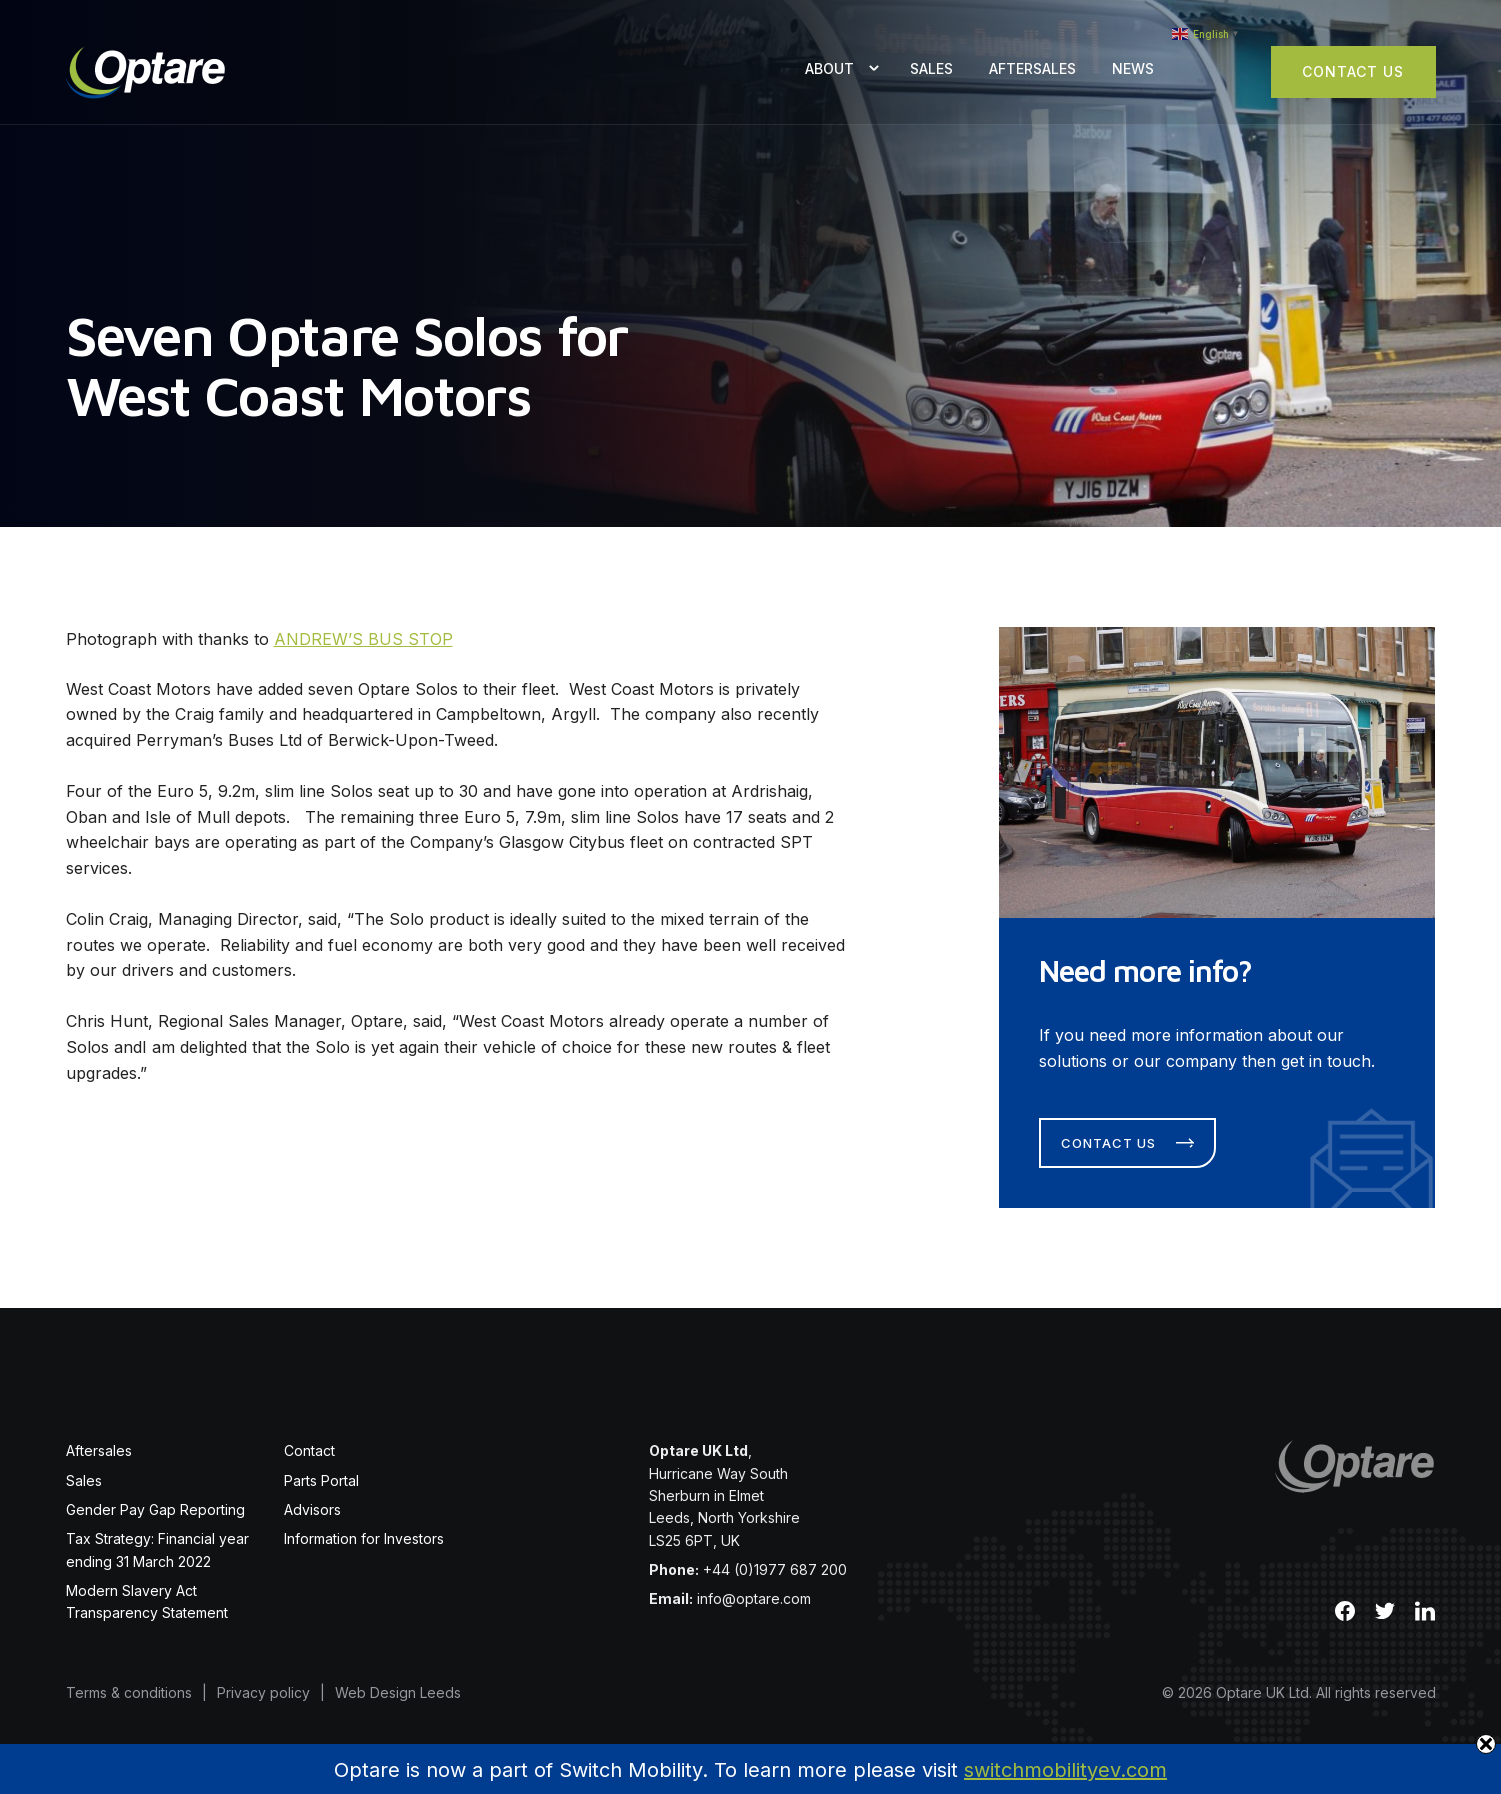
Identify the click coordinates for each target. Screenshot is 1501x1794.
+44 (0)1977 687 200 (775, 1569)
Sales (931, 68)
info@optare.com (754, 1598)
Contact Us (1353, 71)
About (829, 68)
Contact (309, 1450)
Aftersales (1032, 68)
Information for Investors (364, 1538)
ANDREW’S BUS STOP (363, 639)
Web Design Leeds (398, 1692)
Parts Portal (321, 1480)
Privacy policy (263, 1692)
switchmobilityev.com (1065, 1770)
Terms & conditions (129, 1692)
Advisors (312, 1509)
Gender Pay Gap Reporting (155, 1509)
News (1133, 68)
